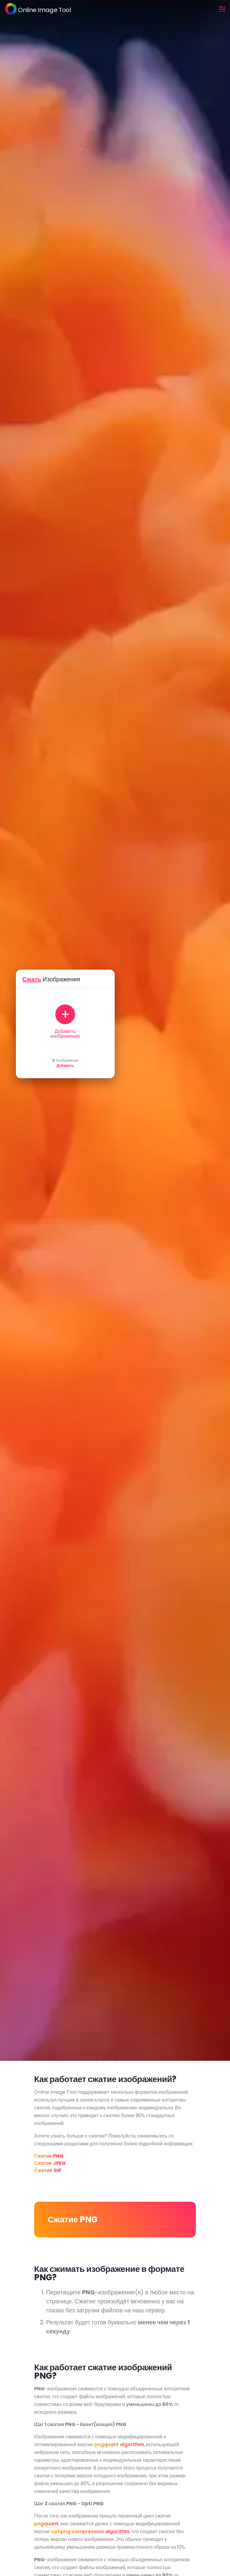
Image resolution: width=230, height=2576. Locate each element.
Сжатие (48, 2156)
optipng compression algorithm (90, 2531)
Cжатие (47, 2170)
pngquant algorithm (119, 2444)
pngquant (46, 2523)
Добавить (65, 1065)
